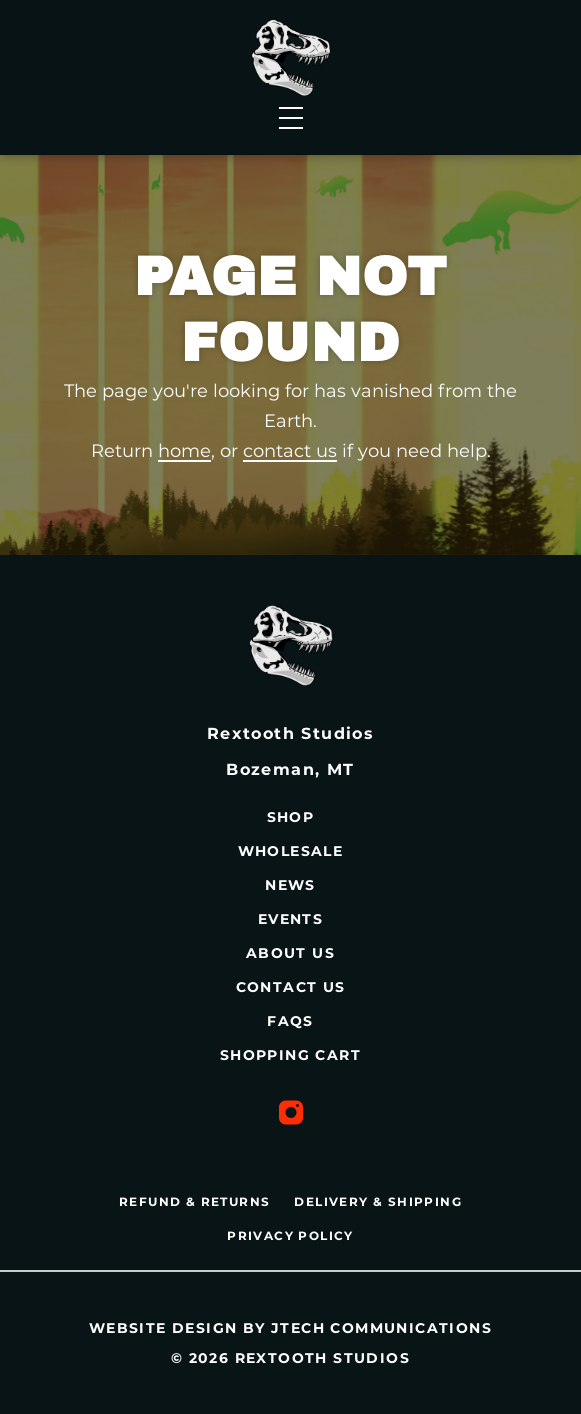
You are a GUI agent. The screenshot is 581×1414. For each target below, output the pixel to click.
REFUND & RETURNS (194, 1201)
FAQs (290, 1021)
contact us (290, 451)
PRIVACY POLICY (290, 1235)
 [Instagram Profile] (291, 1113)
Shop (291, 817)
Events (290, 919)
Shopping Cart (290, 1055)
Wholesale (291, 851)
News (290, 885)
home (184, 451)
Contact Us (291, 987)
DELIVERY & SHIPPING (378, 1201)
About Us (290, 953)
